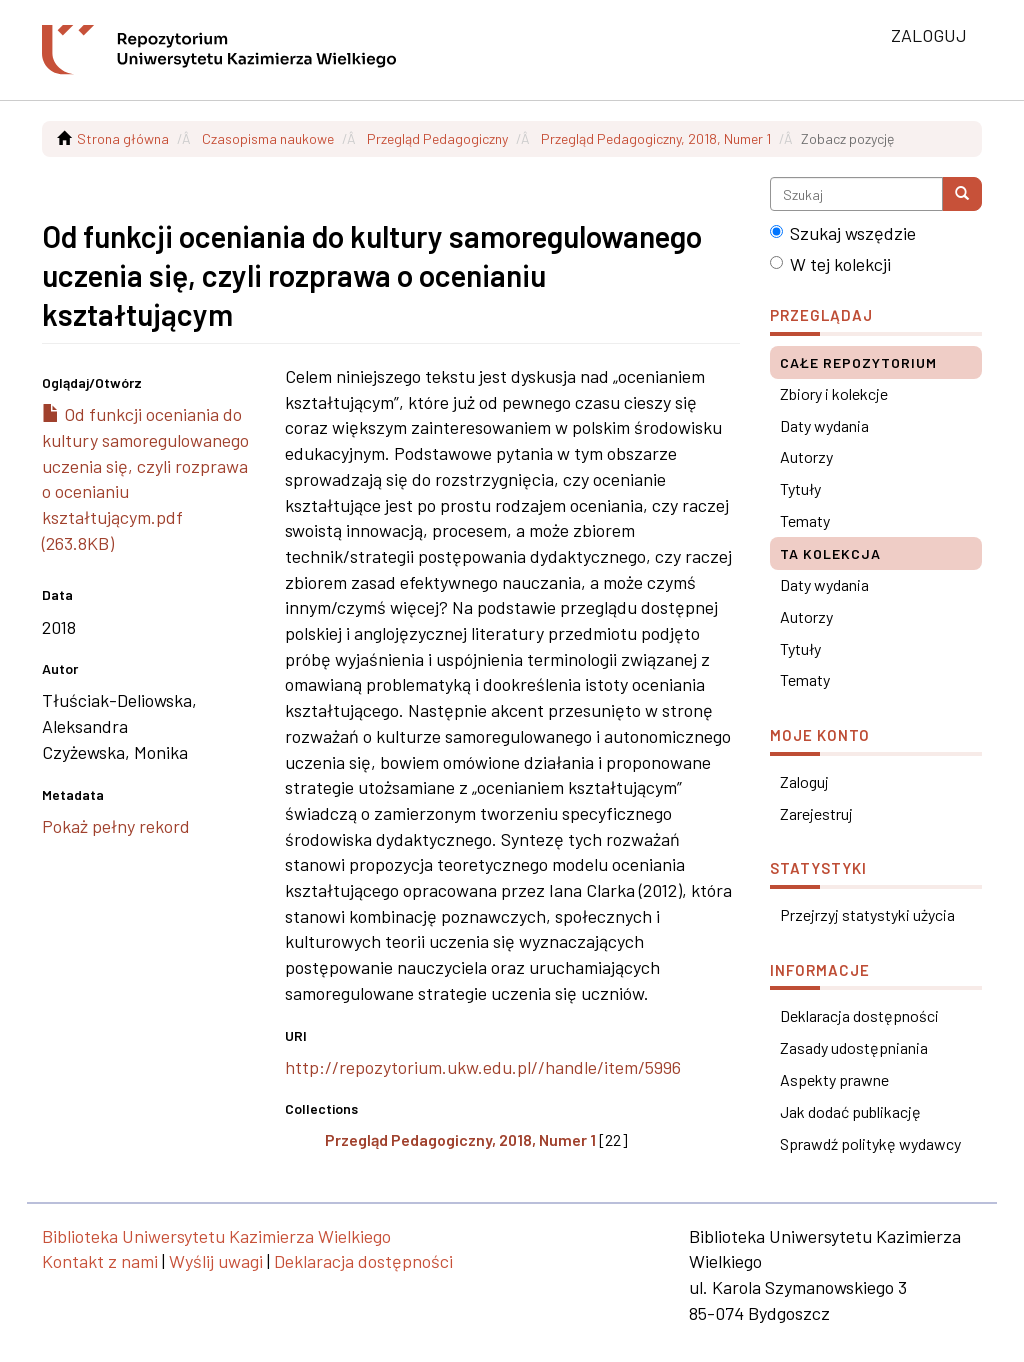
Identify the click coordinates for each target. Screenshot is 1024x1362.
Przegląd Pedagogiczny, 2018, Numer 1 (656, 138)
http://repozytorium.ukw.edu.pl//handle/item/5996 (483, 1067)
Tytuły (800, 488)
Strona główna (123, 138)
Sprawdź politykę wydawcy (870, 1143)
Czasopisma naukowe (268, 138)
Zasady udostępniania (854, 1047)
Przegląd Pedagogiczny (437, 138)
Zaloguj (804, 781)
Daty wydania (824, 425)
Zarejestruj (816, 813)
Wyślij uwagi (216, 1261)
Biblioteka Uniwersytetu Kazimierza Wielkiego (216, 1236)
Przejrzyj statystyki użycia (867, 914)
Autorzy (806, 456)
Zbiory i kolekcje (834, 393)
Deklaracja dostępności (859, 1015)
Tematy (805, 520)
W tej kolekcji (830, 264)
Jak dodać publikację (850, 1111)
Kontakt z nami (100, 1261)
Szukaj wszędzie (843, 233)
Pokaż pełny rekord (116, 826)
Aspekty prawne (834, 1079)
